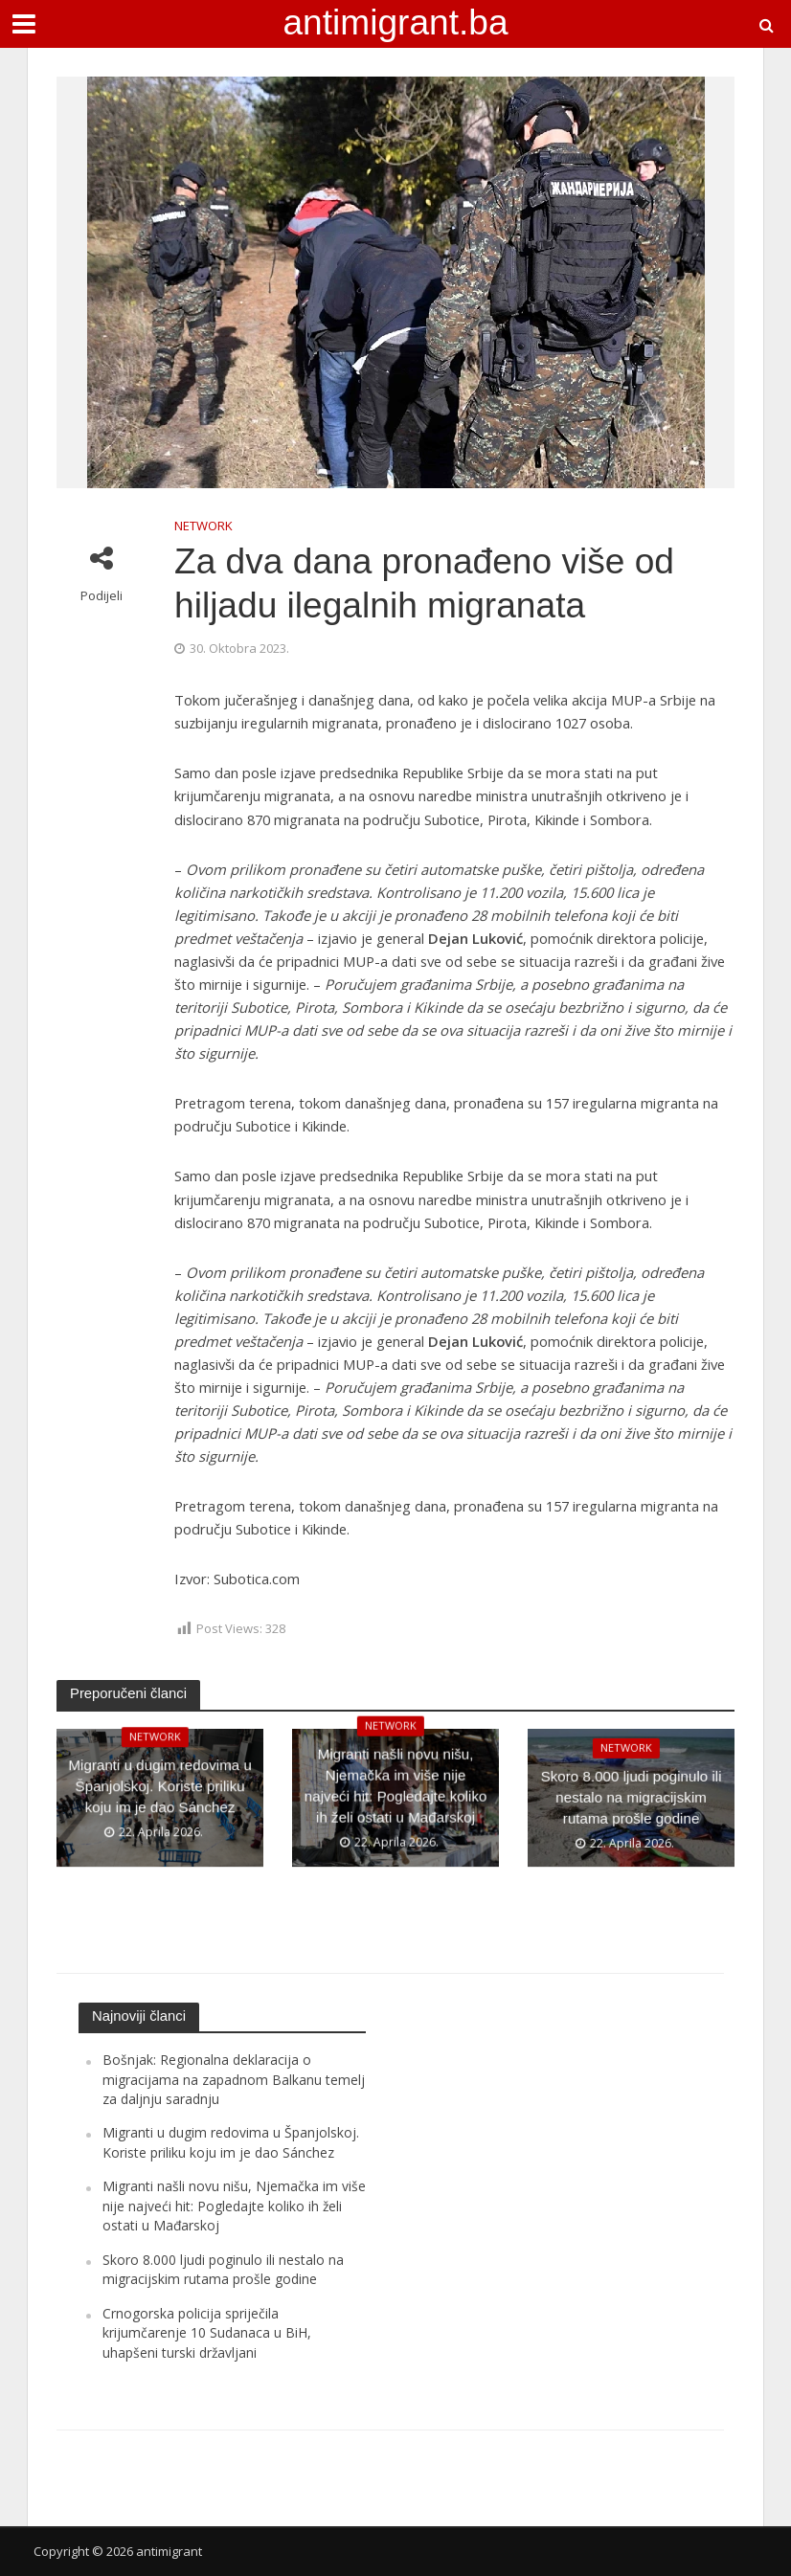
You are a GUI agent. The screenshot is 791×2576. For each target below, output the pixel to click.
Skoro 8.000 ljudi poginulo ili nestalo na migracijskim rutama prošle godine (631, 1799)
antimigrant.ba (395, 22)
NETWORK (203, 525)
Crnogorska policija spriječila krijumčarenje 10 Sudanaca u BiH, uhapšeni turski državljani (206, 2333)
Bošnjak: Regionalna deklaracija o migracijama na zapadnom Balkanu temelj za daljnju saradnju (233, 2079)
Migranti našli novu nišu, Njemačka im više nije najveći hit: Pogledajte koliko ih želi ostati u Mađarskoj (395, 1798)
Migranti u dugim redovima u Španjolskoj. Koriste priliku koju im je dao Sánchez (159, 1799)
